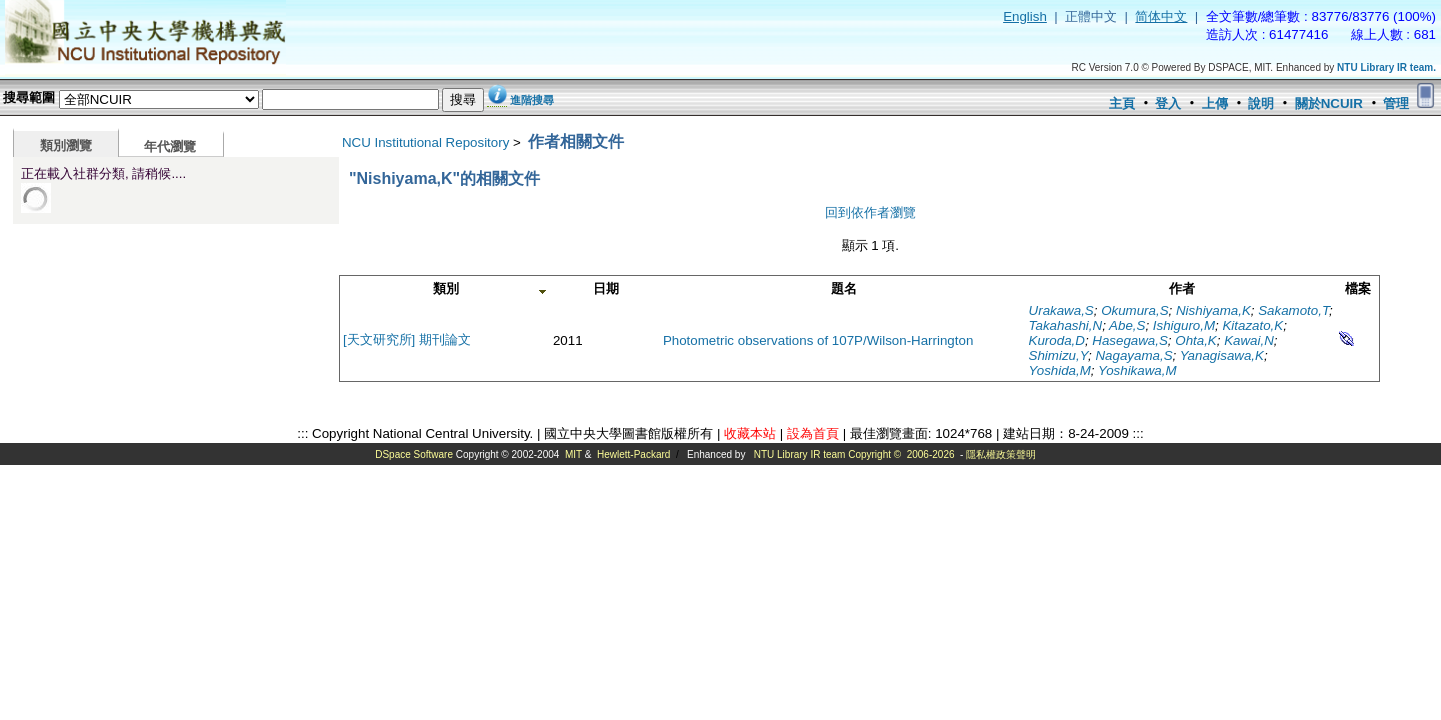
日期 (606, 288)
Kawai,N (1249, 340)
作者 (1182, 288)
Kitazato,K (1252, 325)
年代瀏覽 (170, 146)
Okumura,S (1134, 310)
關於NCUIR (1329, 103)
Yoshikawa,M (1137, 370)
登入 (1168, 103)
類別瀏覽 (66, 145)
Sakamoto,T (1293, 310)
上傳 (1215, 103)
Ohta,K (1196, 340)
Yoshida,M (1060, 370)
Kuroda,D (1057, 340)
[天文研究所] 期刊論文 (407, 339)
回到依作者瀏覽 (870, 212)
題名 (844, 288)
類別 (446, 288)
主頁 (1122, 103)
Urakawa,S (1061, 310)
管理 (1396, 103)
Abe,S (1127, 325)
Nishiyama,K (1213, 310)
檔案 (1358, 288)
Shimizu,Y (1059, 355)
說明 (1261, 103)
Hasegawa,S (1130, 340)
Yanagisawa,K (1222, 355)
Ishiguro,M (1184, 325)
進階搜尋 (532, 100)
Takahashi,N (1066, 325)
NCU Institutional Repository (425, 142)
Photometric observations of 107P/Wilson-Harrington (818, 340)
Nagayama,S (1133, 355)
